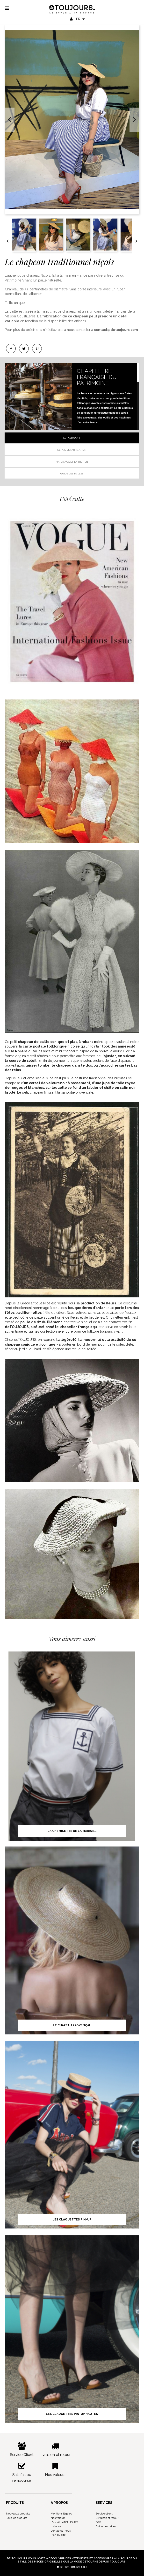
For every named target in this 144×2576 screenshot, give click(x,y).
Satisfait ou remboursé (21, 2472)
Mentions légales (61, 2513)
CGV (98, 2522)
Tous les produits (16, 2518)
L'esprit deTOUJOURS (64, 2522)
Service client (104, 2513)
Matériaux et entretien (72, 461)
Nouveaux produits (18, 2513)
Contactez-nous (61, 2530)
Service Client (21, 2449)
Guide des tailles (71, 473)
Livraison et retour (55, 2449)
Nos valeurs (55, 2469)
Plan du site (58, 2534)
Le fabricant (71, 438)
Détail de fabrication (71, 449)
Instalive (56, 2526)
